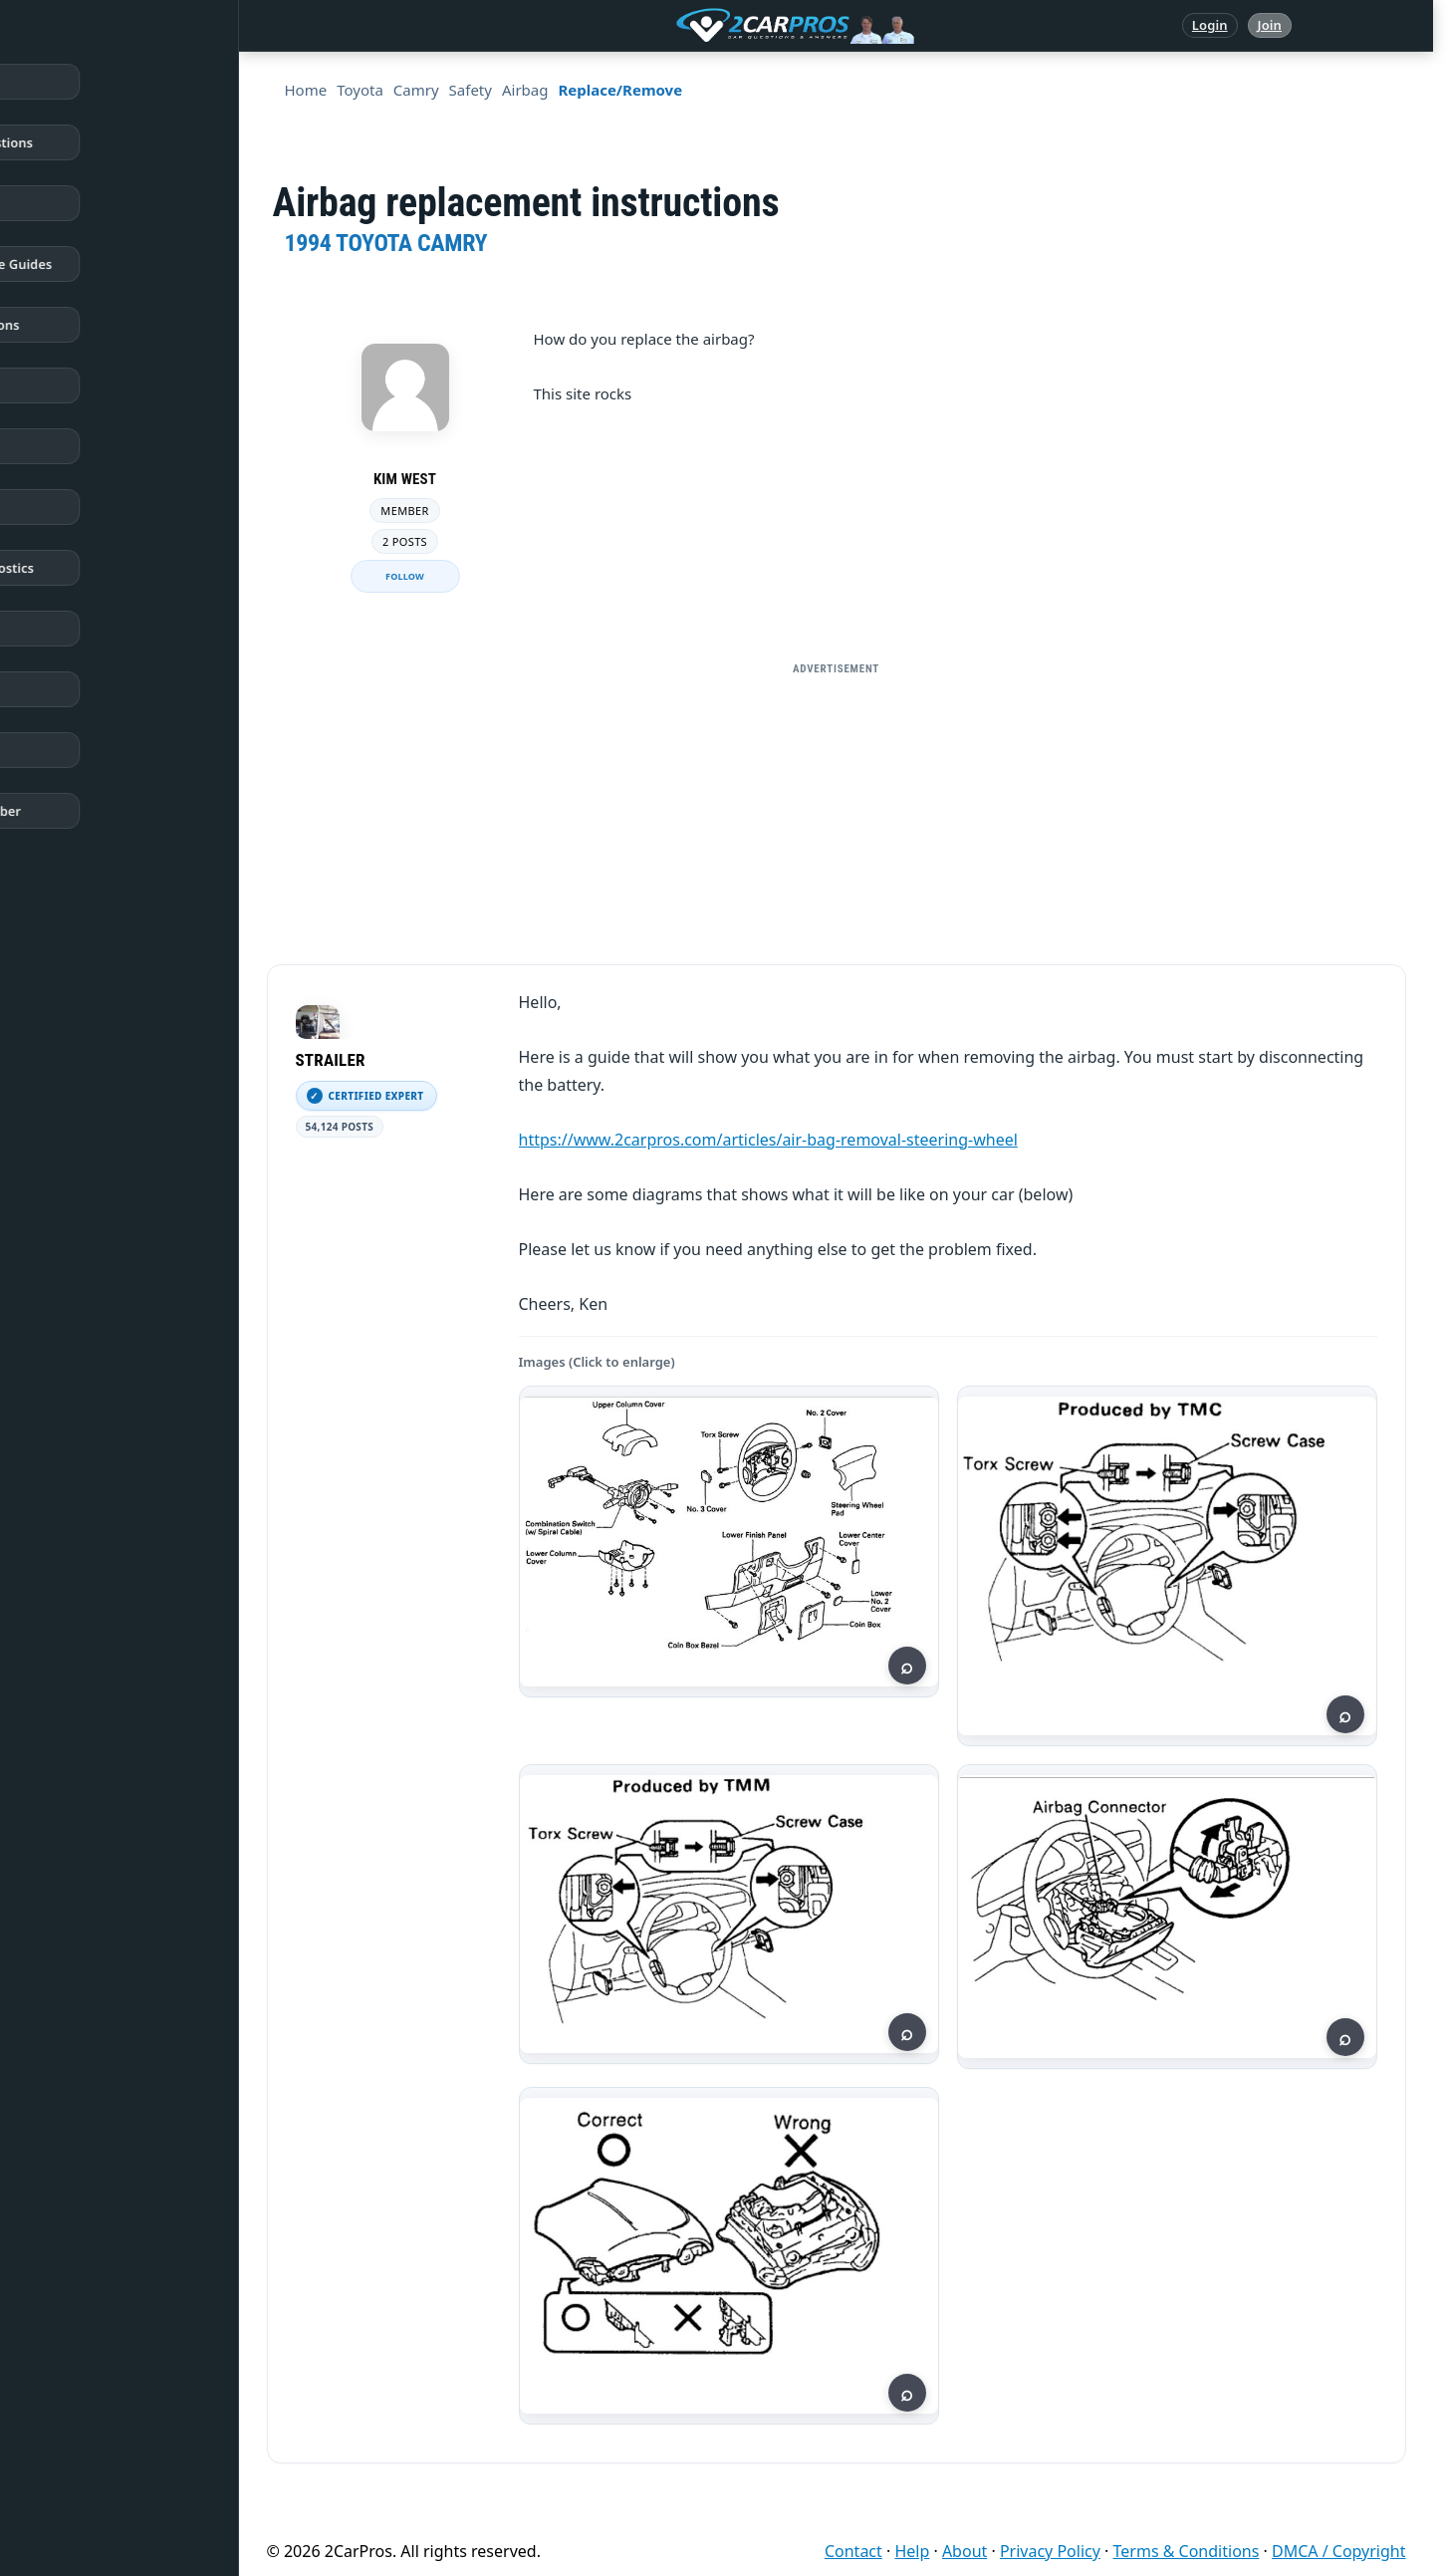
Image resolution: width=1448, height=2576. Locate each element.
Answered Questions (103, 142)
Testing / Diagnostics (104, 568)
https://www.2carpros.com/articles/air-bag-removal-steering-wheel (768, 1140)
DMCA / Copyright (1339, 2551)
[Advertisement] (836, 824)
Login (1210, 25)
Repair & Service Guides (113, 264)
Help (911, 2551)
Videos (60, 689)
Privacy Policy (1050, 2551)
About (964, 2551)
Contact (853, 2551)
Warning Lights (86, 385)
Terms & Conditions (1186, 2551)
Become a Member (97, 811)
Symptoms (72, 629)
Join (1270, 25)
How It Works (81, 507)
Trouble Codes (83, 446)
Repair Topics (80, 203)
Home (58, 82)
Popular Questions (96, 325)
